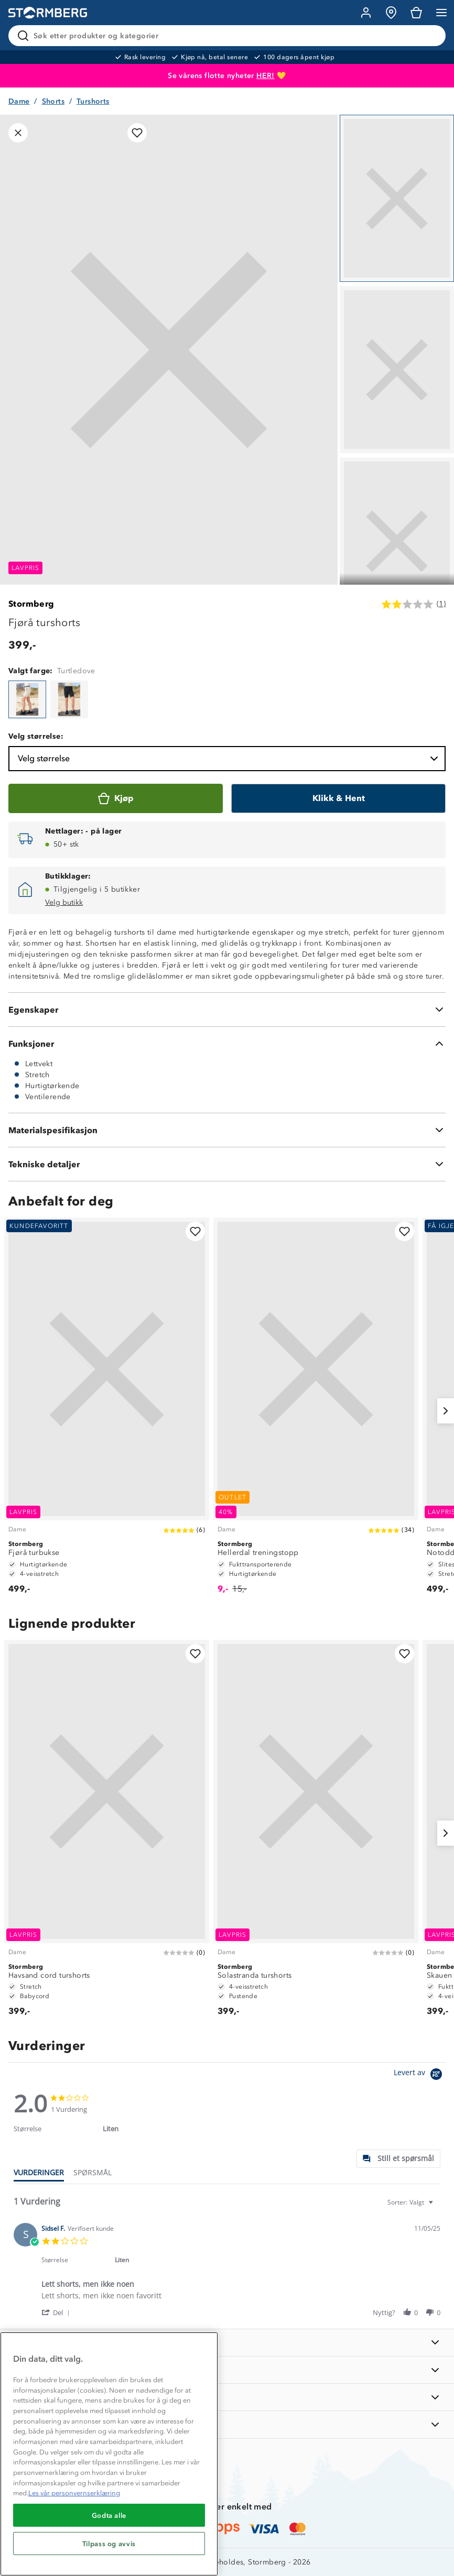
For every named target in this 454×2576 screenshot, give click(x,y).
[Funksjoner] (227, 1043)
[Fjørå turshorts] (27, 699)
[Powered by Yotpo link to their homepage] (420, 2075)
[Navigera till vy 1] (397, 198)
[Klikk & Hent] (338, 798)
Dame (19, 101)
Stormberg (31, 604)
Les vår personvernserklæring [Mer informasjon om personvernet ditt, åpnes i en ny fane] (74, 2493)
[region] (109, 2454)
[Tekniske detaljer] (227, 1164)
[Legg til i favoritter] (137, 132)
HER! (265, 75)
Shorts (53, 101)
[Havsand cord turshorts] (106, 1833)
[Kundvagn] (416, 12)
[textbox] (438, 2206)
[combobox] (411, 2202)
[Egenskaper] (227, 1009)
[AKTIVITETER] (227, 2424)
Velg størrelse (229, 758)
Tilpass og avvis (109, 2543)
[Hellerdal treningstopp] (315, 1411)
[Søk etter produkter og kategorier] (229, 35)
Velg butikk (64, 902)
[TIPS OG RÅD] (227, 2397)
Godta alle (109, 2515)
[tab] (398, 2159)
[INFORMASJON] (227, 2342)
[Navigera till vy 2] (397, 369)
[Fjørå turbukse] (106, 1411)
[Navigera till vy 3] (397, 540)
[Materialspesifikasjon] (227, 1130)
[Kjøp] (115, 798)
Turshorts (93, 101)
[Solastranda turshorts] (315, 1833)
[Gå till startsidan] (47, 13)
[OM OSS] (227, 2369)
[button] (57, 2312)
